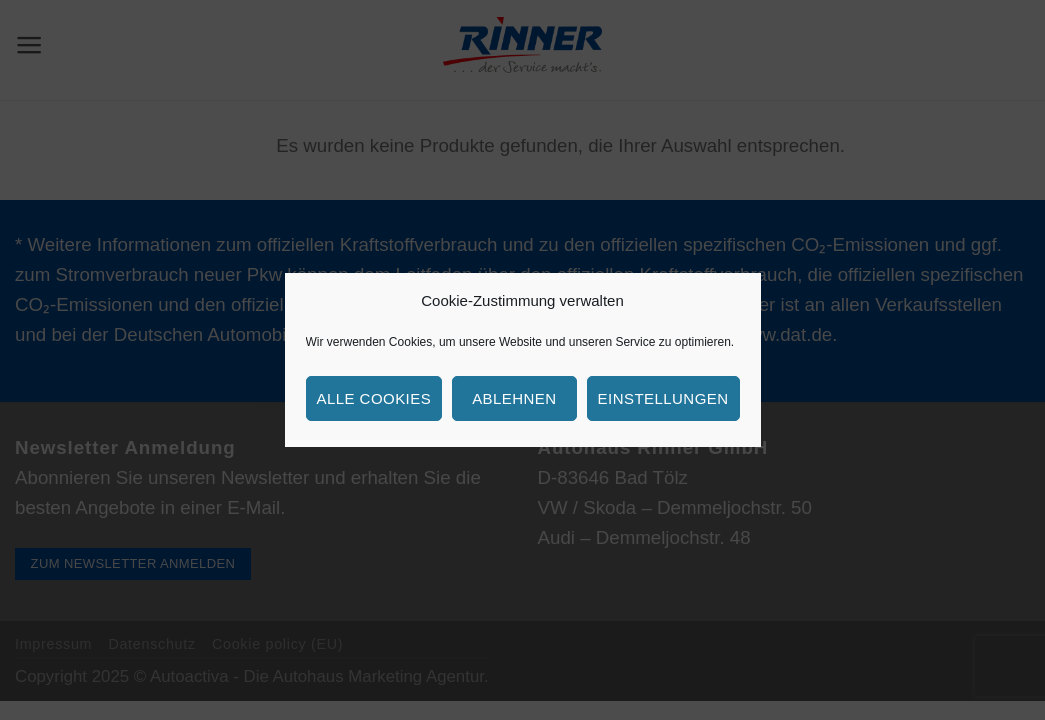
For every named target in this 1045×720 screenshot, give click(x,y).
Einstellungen (663, 398)
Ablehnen (514, 398)
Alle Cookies (374, 398)
